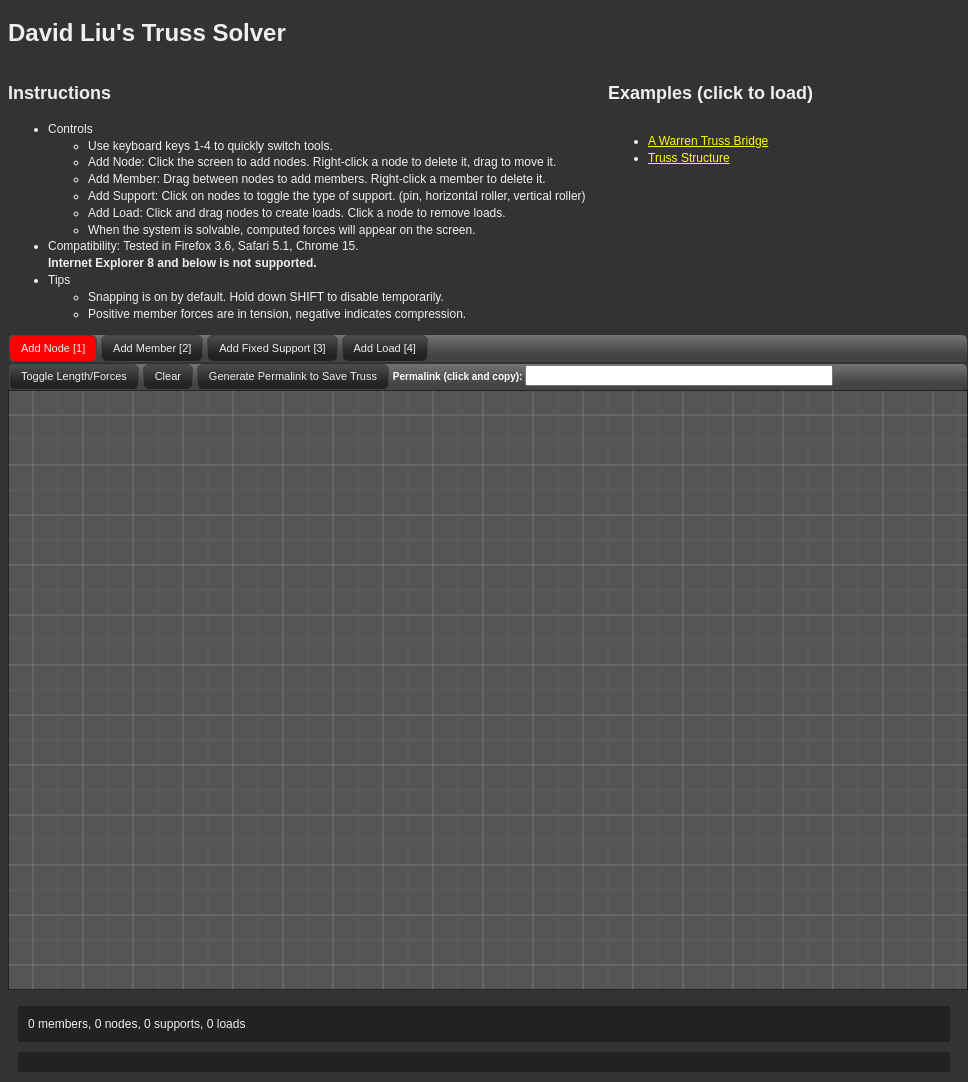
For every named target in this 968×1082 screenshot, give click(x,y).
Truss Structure (689, 158)
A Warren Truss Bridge (708, 141)
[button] (53, 348)
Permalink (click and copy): (458, 376)
